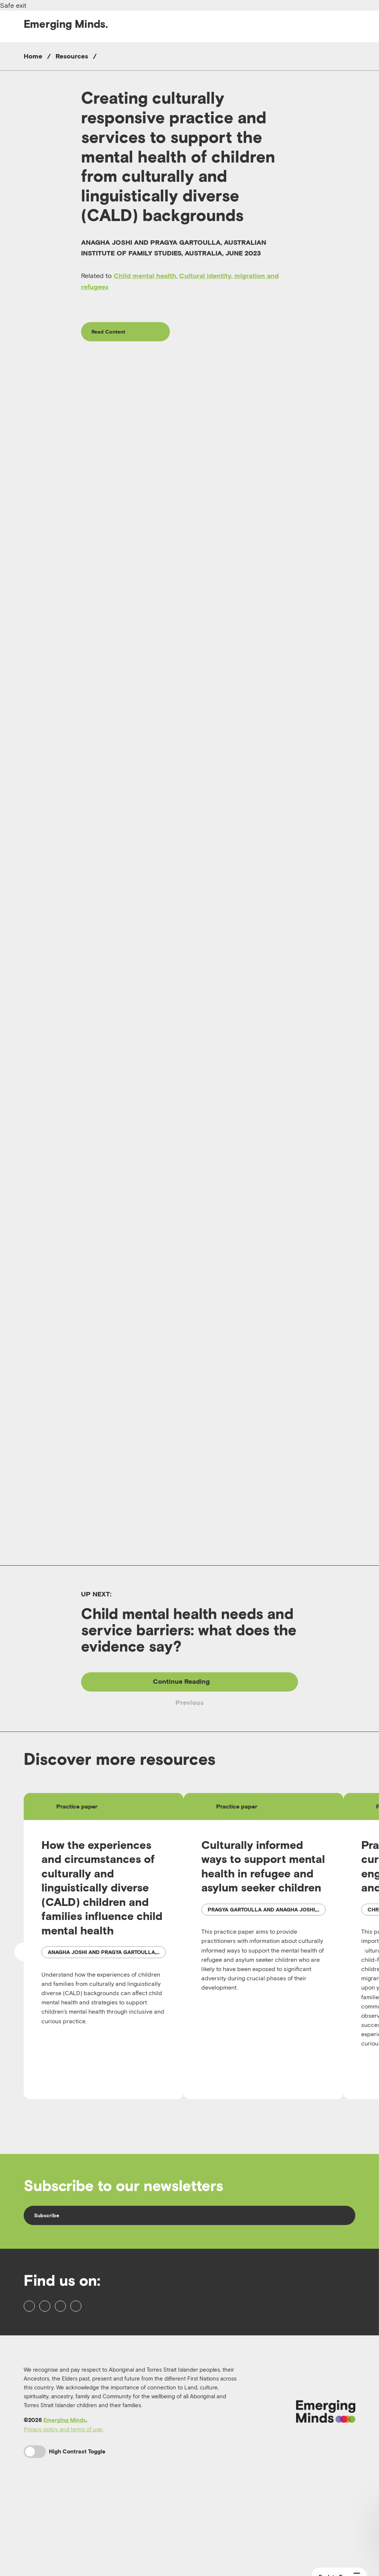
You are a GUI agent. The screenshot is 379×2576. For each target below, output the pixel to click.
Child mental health (145, 276)
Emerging (66, 24)
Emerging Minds (64, 2499)
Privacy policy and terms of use (63, 2508)
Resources (72, 56)
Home (33, 56)
